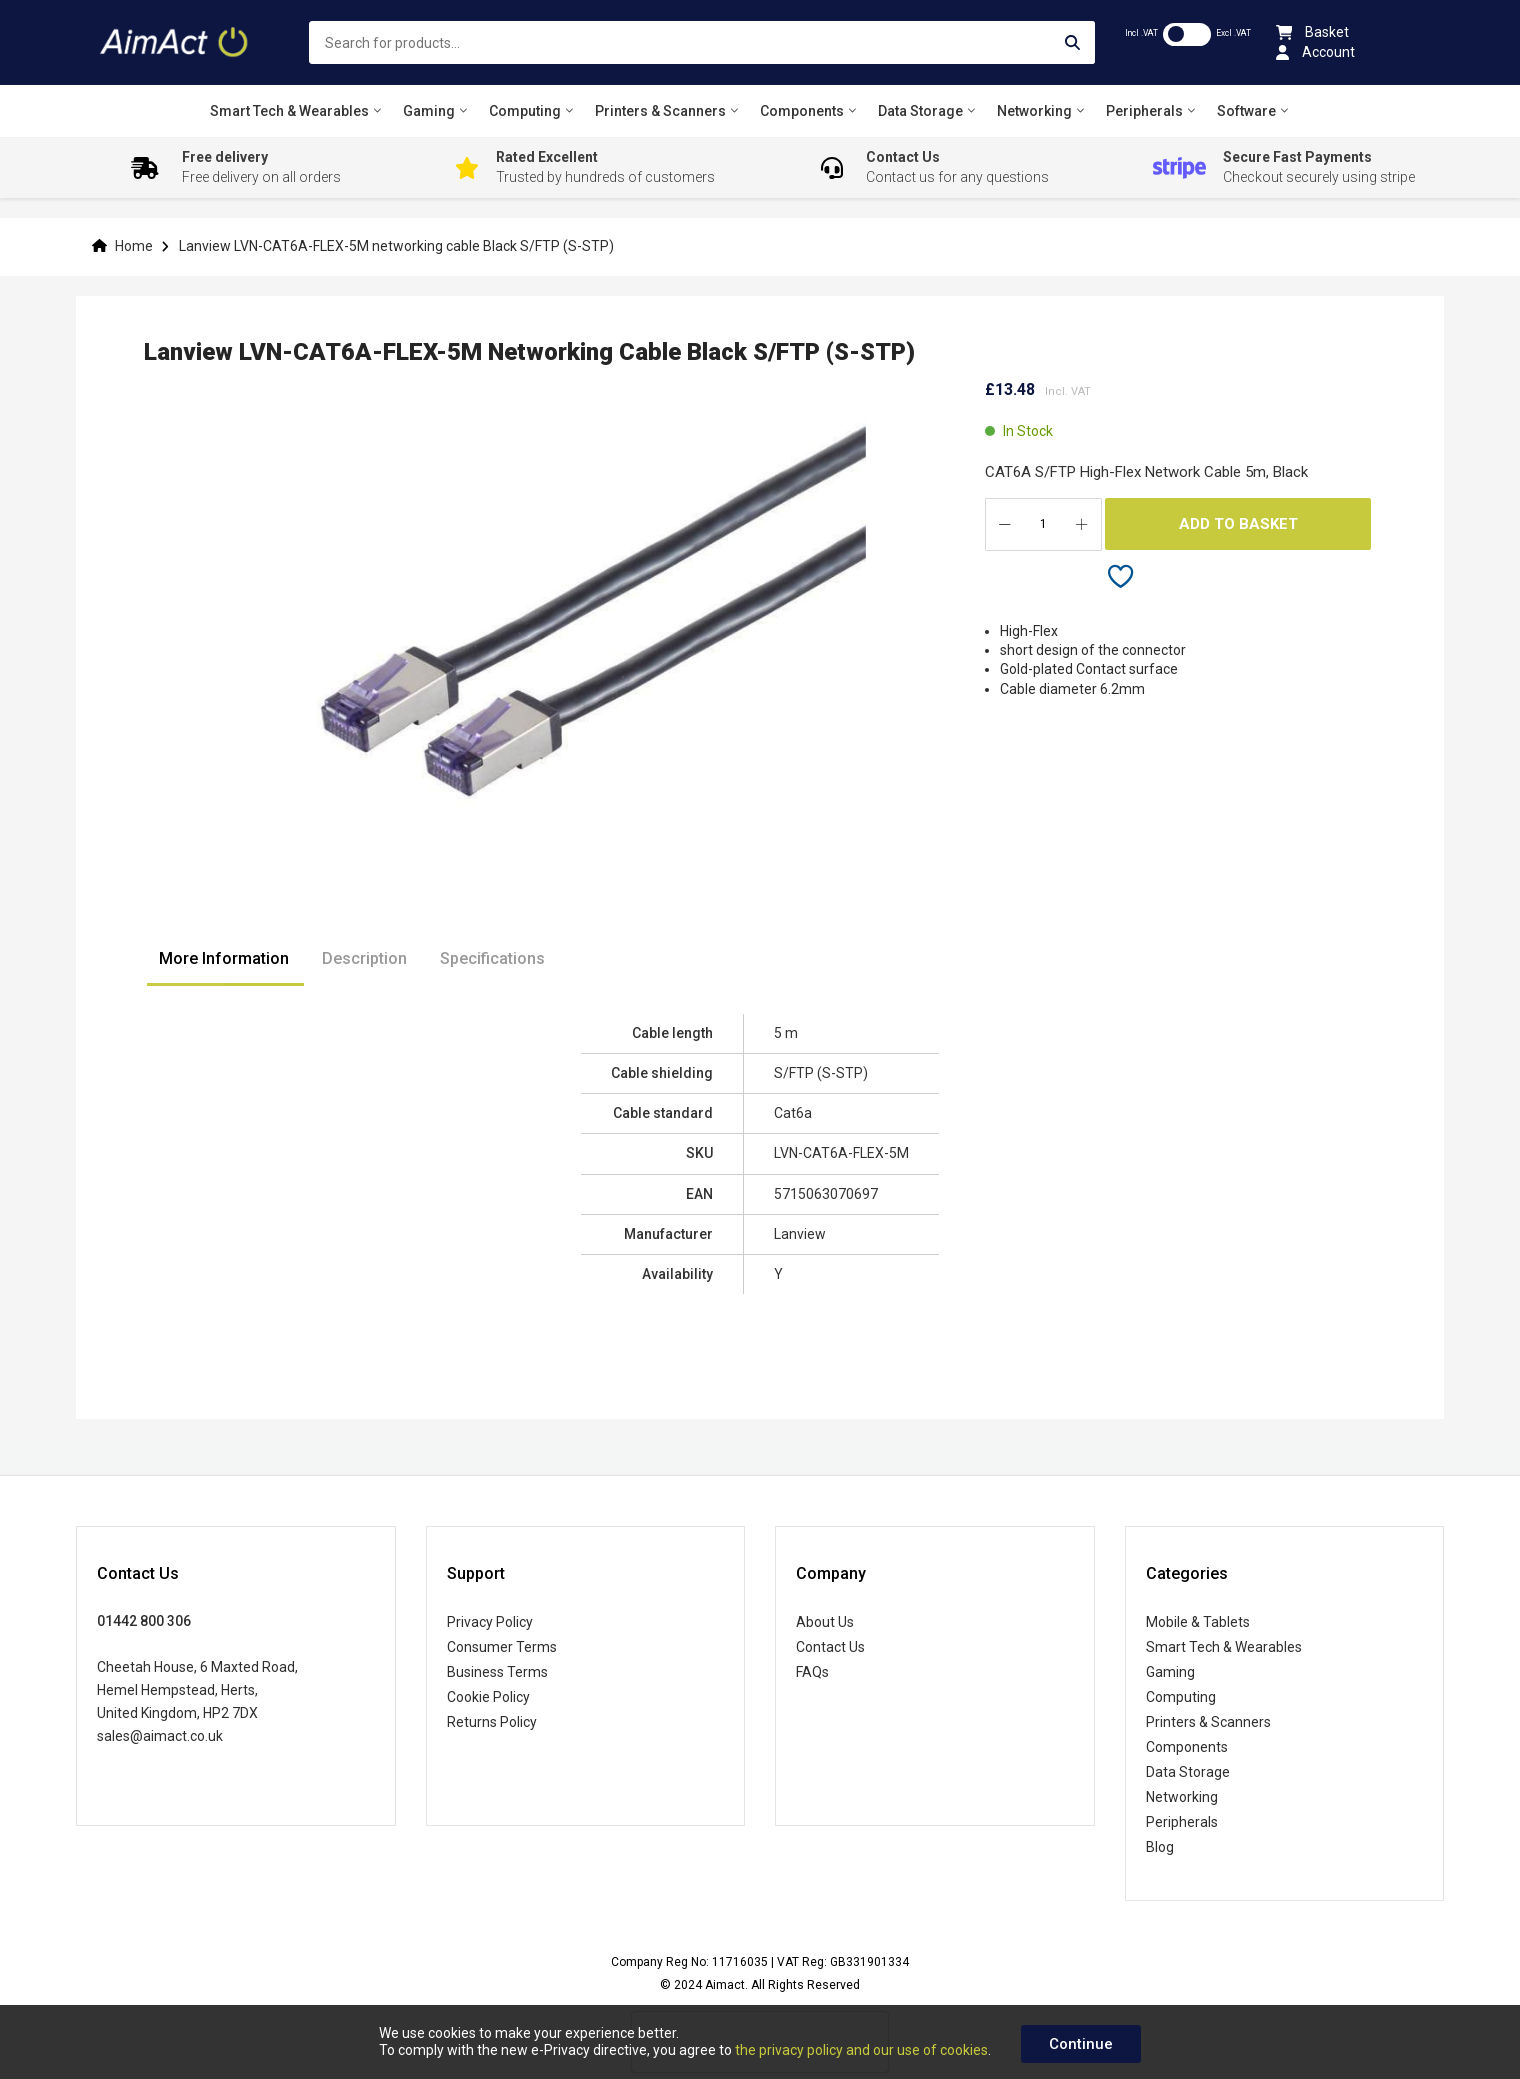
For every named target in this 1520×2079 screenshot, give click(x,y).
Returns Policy (492, 1722)
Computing (1181, 1697)
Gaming (1170, 1672)
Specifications (492, 958)
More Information (224, 958)
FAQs (812, 1672)
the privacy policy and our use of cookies (861, 2050)
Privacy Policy (490, 1622)
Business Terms (497, 1672)
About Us (825, 1622)
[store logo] (176, 42)
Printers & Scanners (1208, 1722)
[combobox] (702, 42)
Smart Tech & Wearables (1224, 1647)
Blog (1160, 1847)
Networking (1182, 1797)
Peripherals (1182, 1822)
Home (134, 246)
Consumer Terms (502, 1647)
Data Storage (1188, 1772)
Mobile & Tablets (1198, 1622)
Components (1187, 1747)
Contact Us (830, 1647)
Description (364, 958)
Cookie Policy (488, 1697)
